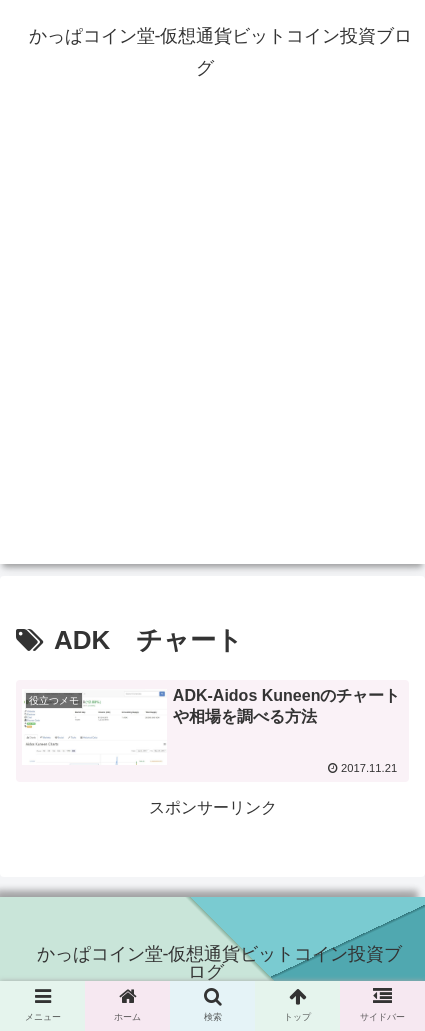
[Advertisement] (212, 351)
